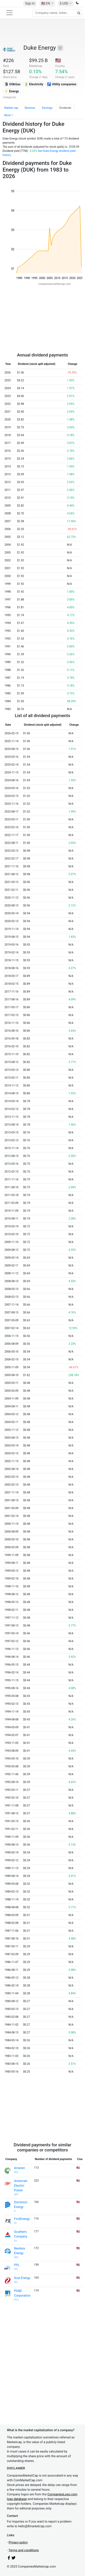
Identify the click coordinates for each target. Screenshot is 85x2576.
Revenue (30, 107)
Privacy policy (18, 2542)
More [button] (7, 115)
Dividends (65, 107)
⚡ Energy (11, 91)
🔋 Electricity (33, 84)
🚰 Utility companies (61, 84)
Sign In (30, 3)
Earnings (47, 107)
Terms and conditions (23, 2550)
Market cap (11, 107)
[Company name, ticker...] (57, 13)
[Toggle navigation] (9, 12)
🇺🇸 (46, 3)
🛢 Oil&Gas (12, 84)
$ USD (64, 3)
